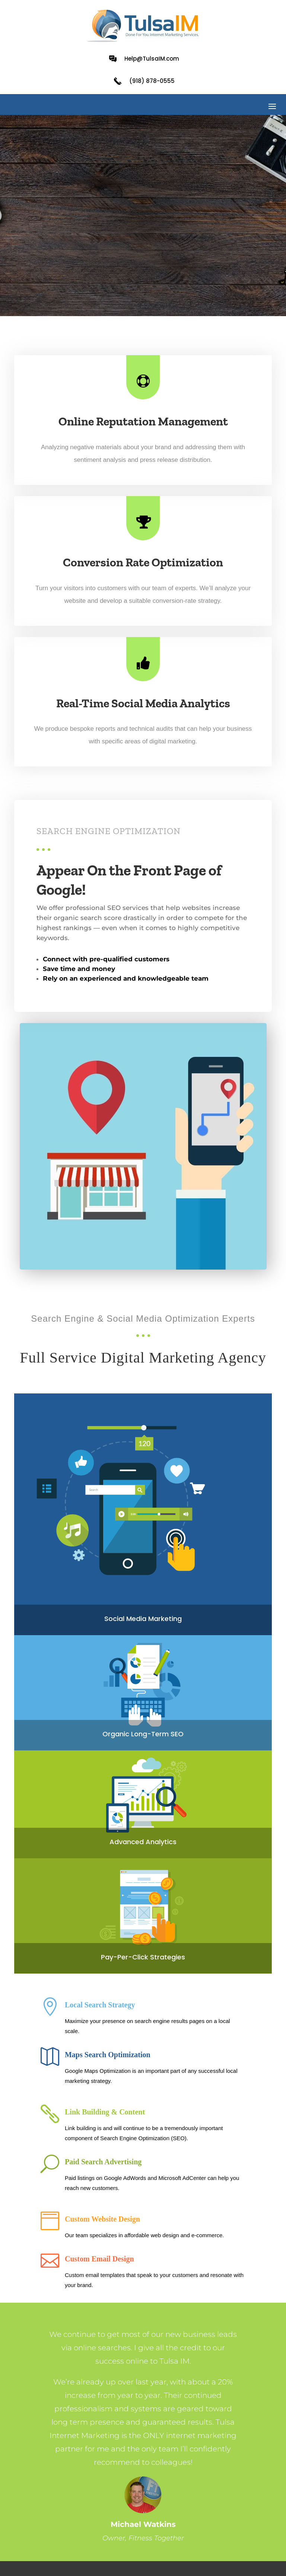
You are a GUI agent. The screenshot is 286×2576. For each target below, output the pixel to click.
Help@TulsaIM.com (151, 58)
